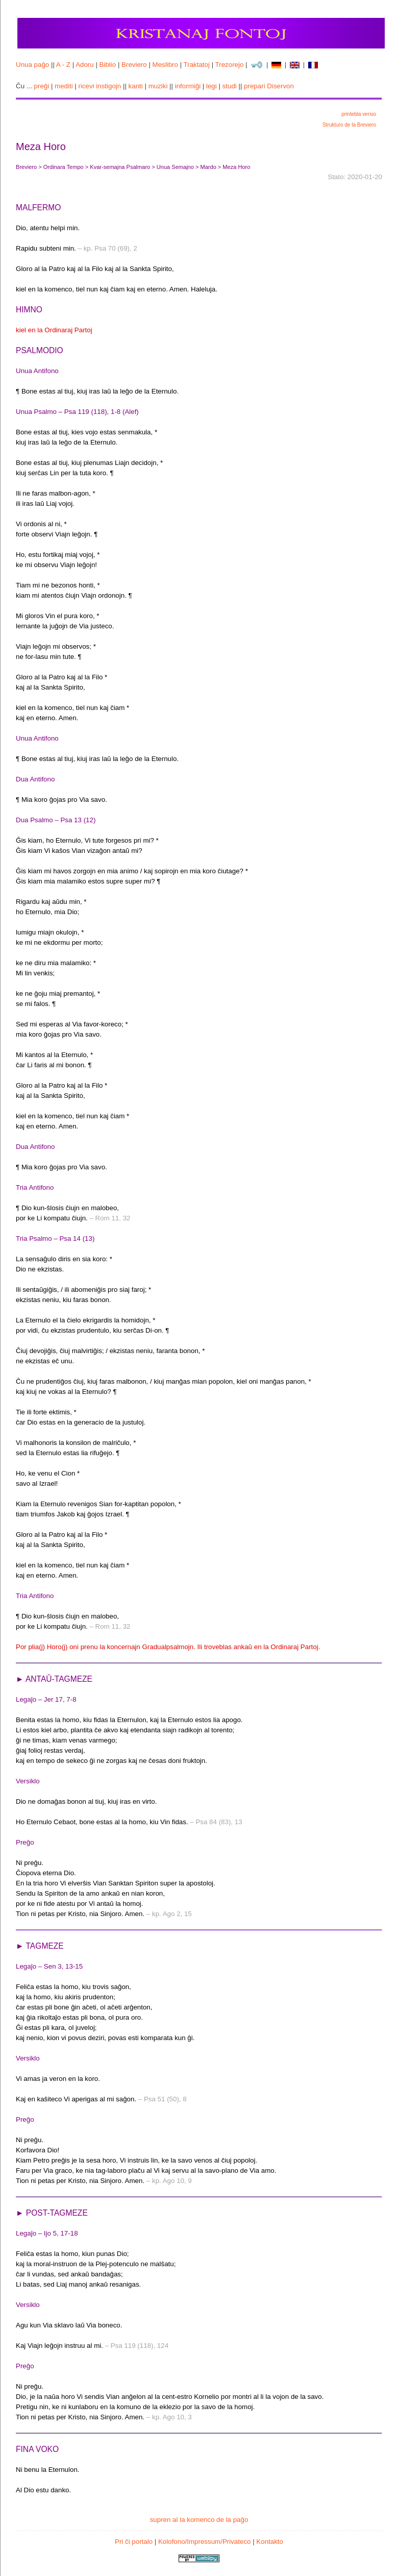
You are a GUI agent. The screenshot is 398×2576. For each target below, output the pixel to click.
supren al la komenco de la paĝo (199, 2519)
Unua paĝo (32, 64)
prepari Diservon (269, 86)
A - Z (63, 64)
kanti (136, 86)
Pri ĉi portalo (134, 2541)
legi (211, 86)
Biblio (108, 64)
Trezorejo (229, 64)
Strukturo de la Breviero (349, 125)
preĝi (41, 86)
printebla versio (358, 114)
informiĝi (188, 86)
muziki (158, 86)
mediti (64, 86)
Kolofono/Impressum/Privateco (204, 2541)
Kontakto (269, 2541)
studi (229, 86)
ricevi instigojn (100, 86)
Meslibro (165, 64)
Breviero (134, 64)
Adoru (85, 64)
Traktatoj (197, 64)
